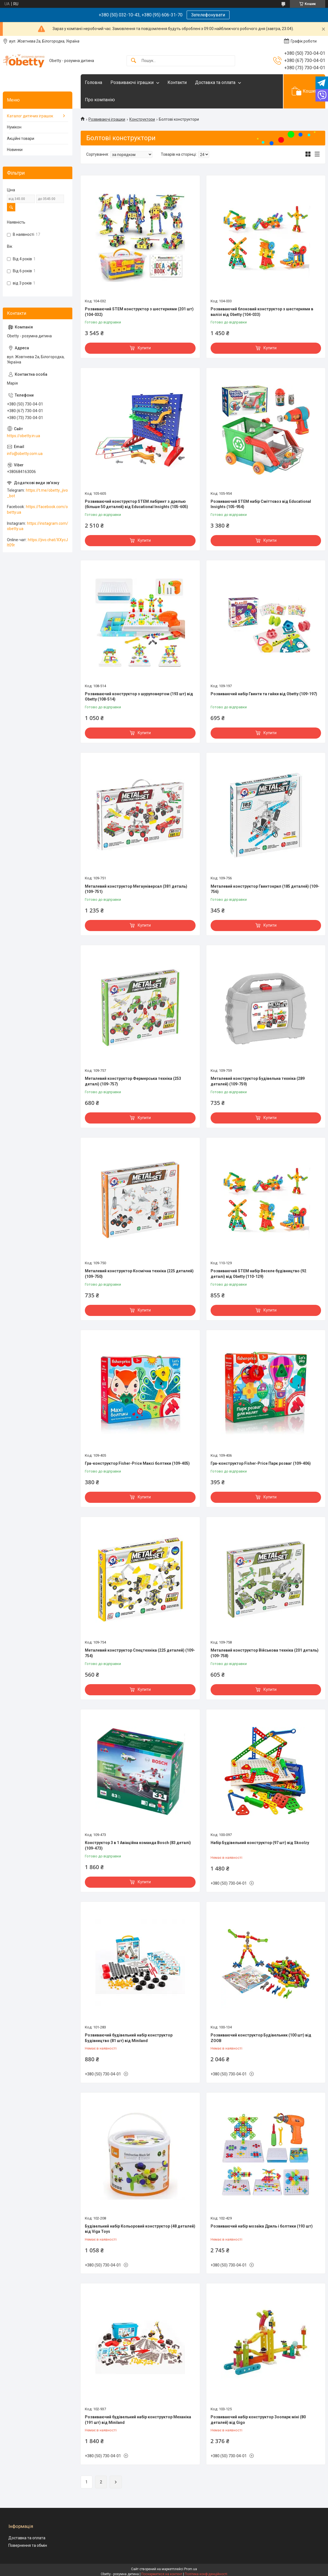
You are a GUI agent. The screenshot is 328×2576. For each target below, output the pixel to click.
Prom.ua (190, 2569)
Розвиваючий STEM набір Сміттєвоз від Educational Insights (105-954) (261, 504)
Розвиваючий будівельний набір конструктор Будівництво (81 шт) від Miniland (128, 2038)
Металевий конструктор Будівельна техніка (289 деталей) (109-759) (258, 1081)
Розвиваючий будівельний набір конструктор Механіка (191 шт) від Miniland (138, 2420)
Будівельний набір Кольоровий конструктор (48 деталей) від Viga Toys (140, 2229)
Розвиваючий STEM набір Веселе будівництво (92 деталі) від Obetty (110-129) (258, 1274)
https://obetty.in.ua (23, 436)
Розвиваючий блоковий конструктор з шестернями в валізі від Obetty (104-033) (262, 312)
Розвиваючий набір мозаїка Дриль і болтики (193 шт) (262, 2226)
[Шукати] (133, 60)
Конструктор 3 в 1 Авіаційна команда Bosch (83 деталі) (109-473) (138, 1845)
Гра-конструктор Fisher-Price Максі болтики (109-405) (137, 1463)
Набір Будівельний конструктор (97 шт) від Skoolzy (260, 1842)
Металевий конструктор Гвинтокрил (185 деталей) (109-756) (265, 889)
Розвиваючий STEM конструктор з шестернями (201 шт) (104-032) (139, 312)
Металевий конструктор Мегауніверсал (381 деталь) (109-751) (136, 889)
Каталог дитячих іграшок (30, 116)
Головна (93, 82)
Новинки (15, 149)
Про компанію (100, 99)
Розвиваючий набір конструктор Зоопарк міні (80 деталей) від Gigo (258, 2420)
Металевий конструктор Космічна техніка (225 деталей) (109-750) (139, 1274)
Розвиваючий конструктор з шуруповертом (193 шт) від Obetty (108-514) (139, 697)
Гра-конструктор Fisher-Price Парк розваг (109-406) (261, 1463)
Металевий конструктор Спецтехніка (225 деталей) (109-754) (140, 1653)
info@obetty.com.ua (25, 453)
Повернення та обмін (27, 2545)
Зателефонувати (208, 15)
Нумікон (14, 127)
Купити (144, 348)
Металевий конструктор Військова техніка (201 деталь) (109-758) (265, 1653)
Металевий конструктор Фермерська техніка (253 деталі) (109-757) (133, 1081)
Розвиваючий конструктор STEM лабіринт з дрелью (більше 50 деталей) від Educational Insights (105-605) (136, 504)
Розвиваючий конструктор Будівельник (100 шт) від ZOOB (261, 2038)
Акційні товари (20, 138)
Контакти (177, 82)
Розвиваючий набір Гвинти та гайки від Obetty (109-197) (264, 694)
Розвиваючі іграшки (132, 82)
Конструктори (142, 119)
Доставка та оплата (215, 82)
